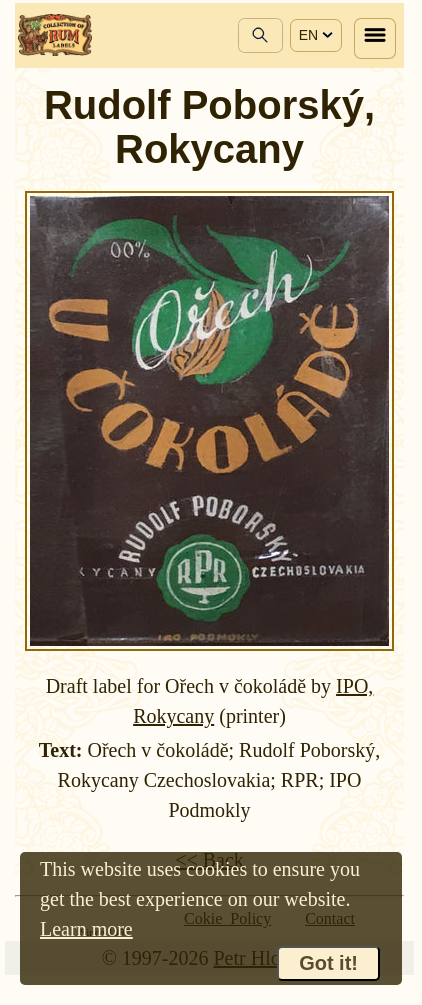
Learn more (86, 929)
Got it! (328, 963)
